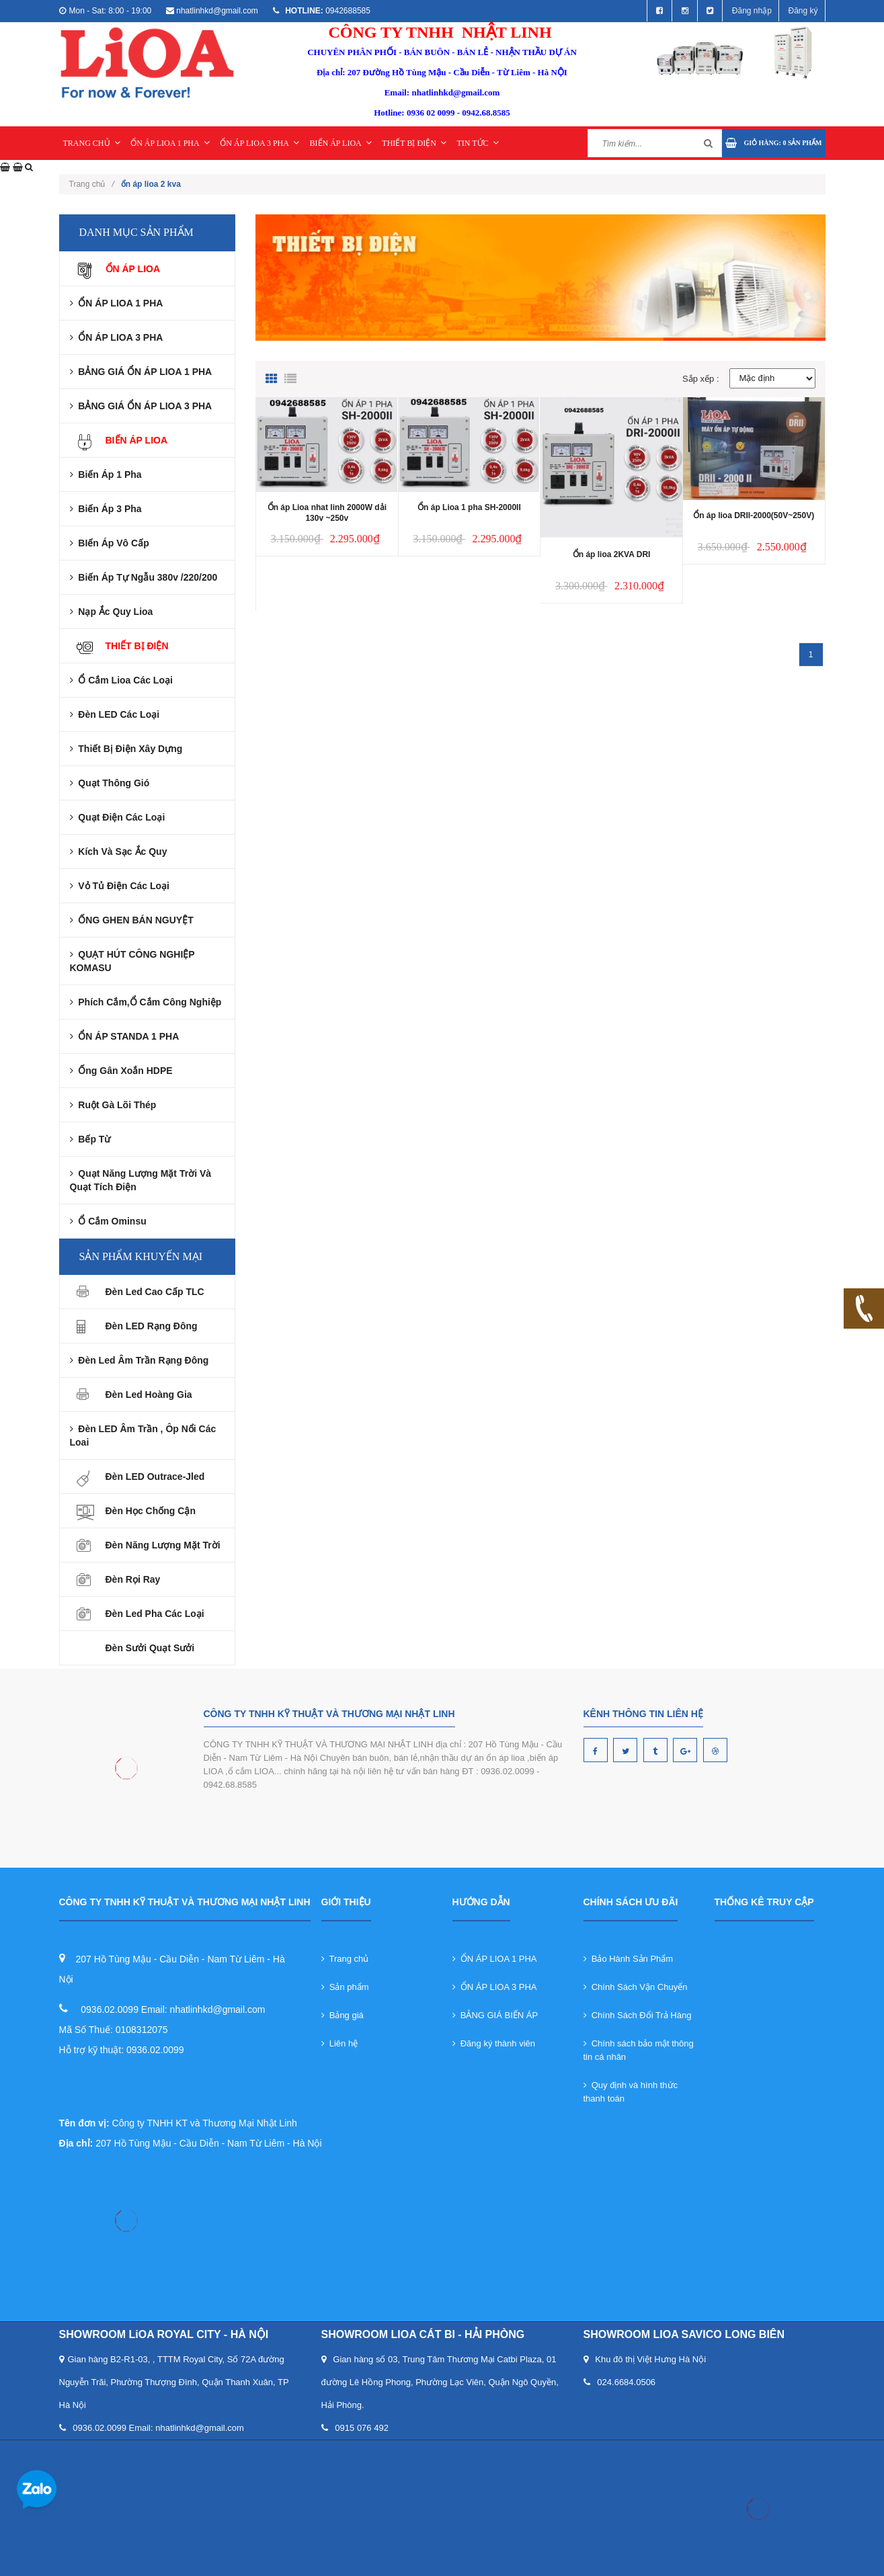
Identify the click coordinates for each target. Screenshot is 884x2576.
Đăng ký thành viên (494, 2043)
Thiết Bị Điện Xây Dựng (126, 748)
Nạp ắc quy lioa (111, 611)
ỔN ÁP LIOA (133, 268)
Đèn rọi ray (133, 1579)
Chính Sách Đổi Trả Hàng (638, 2015)
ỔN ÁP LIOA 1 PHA (170, 143)
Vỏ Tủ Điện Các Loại (119, 885)
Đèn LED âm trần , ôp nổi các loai (143, 1435)
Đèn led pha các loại (155, 1613)
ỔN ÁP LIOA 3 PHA (259, 143)
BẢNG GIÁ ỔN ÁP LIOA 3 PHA (141, 406)
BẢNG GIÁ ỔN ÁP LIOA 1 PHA (141, 371)
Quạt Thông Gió (110, 783)
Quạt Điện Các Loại (117, 817)
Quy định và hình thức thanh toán (631, 2092)
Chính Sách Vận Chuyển (636, 1987)
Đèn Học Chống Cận (151, 1510)
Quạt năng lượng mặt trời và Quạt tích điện (141, 1180)
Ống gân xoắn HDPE (121, 1070)
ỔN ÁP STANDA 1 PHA (124, 1036)
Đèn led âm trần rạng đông (139, 1360)
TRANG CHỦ (91, 143)
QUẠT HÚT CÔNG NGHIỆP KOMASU (132, 961)
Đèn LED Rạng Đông (152, 1326)
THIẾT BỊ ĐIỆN (414, 143)
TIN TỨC (477, 143)
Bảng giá (342, 2015)
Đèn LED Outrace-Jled (155, 1476)
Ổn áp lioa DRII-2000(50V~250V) (753, 515)
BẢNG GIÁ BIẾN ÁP (495, 2015)
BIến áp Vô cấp (109, 543)
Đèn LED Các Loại (115, 714)
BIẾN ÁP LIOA (341, 143)
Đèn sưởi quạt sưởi (150, 1648)
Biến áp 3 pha (106, 508)
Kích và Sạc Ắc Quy (118, 851)
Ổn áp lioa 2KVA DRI (612, 554)
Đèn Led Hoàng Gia (149, 1394)
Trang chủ (345, 1959)
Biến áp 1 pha (106, 474)
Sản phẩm (345, 1987)
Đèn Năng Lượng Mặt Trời (163, 1545)
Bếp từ (90, 1139)
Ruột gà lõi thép (113, 1104)
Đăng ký (802, 10)
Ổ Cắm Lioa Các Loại (121, 680)
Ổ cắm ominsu (108, 1221)
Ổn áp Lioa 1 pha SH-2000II (469, 507)
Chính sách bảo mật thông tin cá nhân (639, 2050)
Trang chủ (91, 184)
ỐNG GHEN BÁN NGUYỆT (132, 920)
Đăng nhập (752, 10)
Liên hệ (339, 2043)
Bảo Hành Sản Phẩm (629, 1959)
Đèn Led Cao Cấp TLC (155, 1291)
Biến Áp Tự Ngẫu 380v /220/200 (144, 577)
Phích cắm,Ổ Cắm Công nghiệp (146, 1002)
